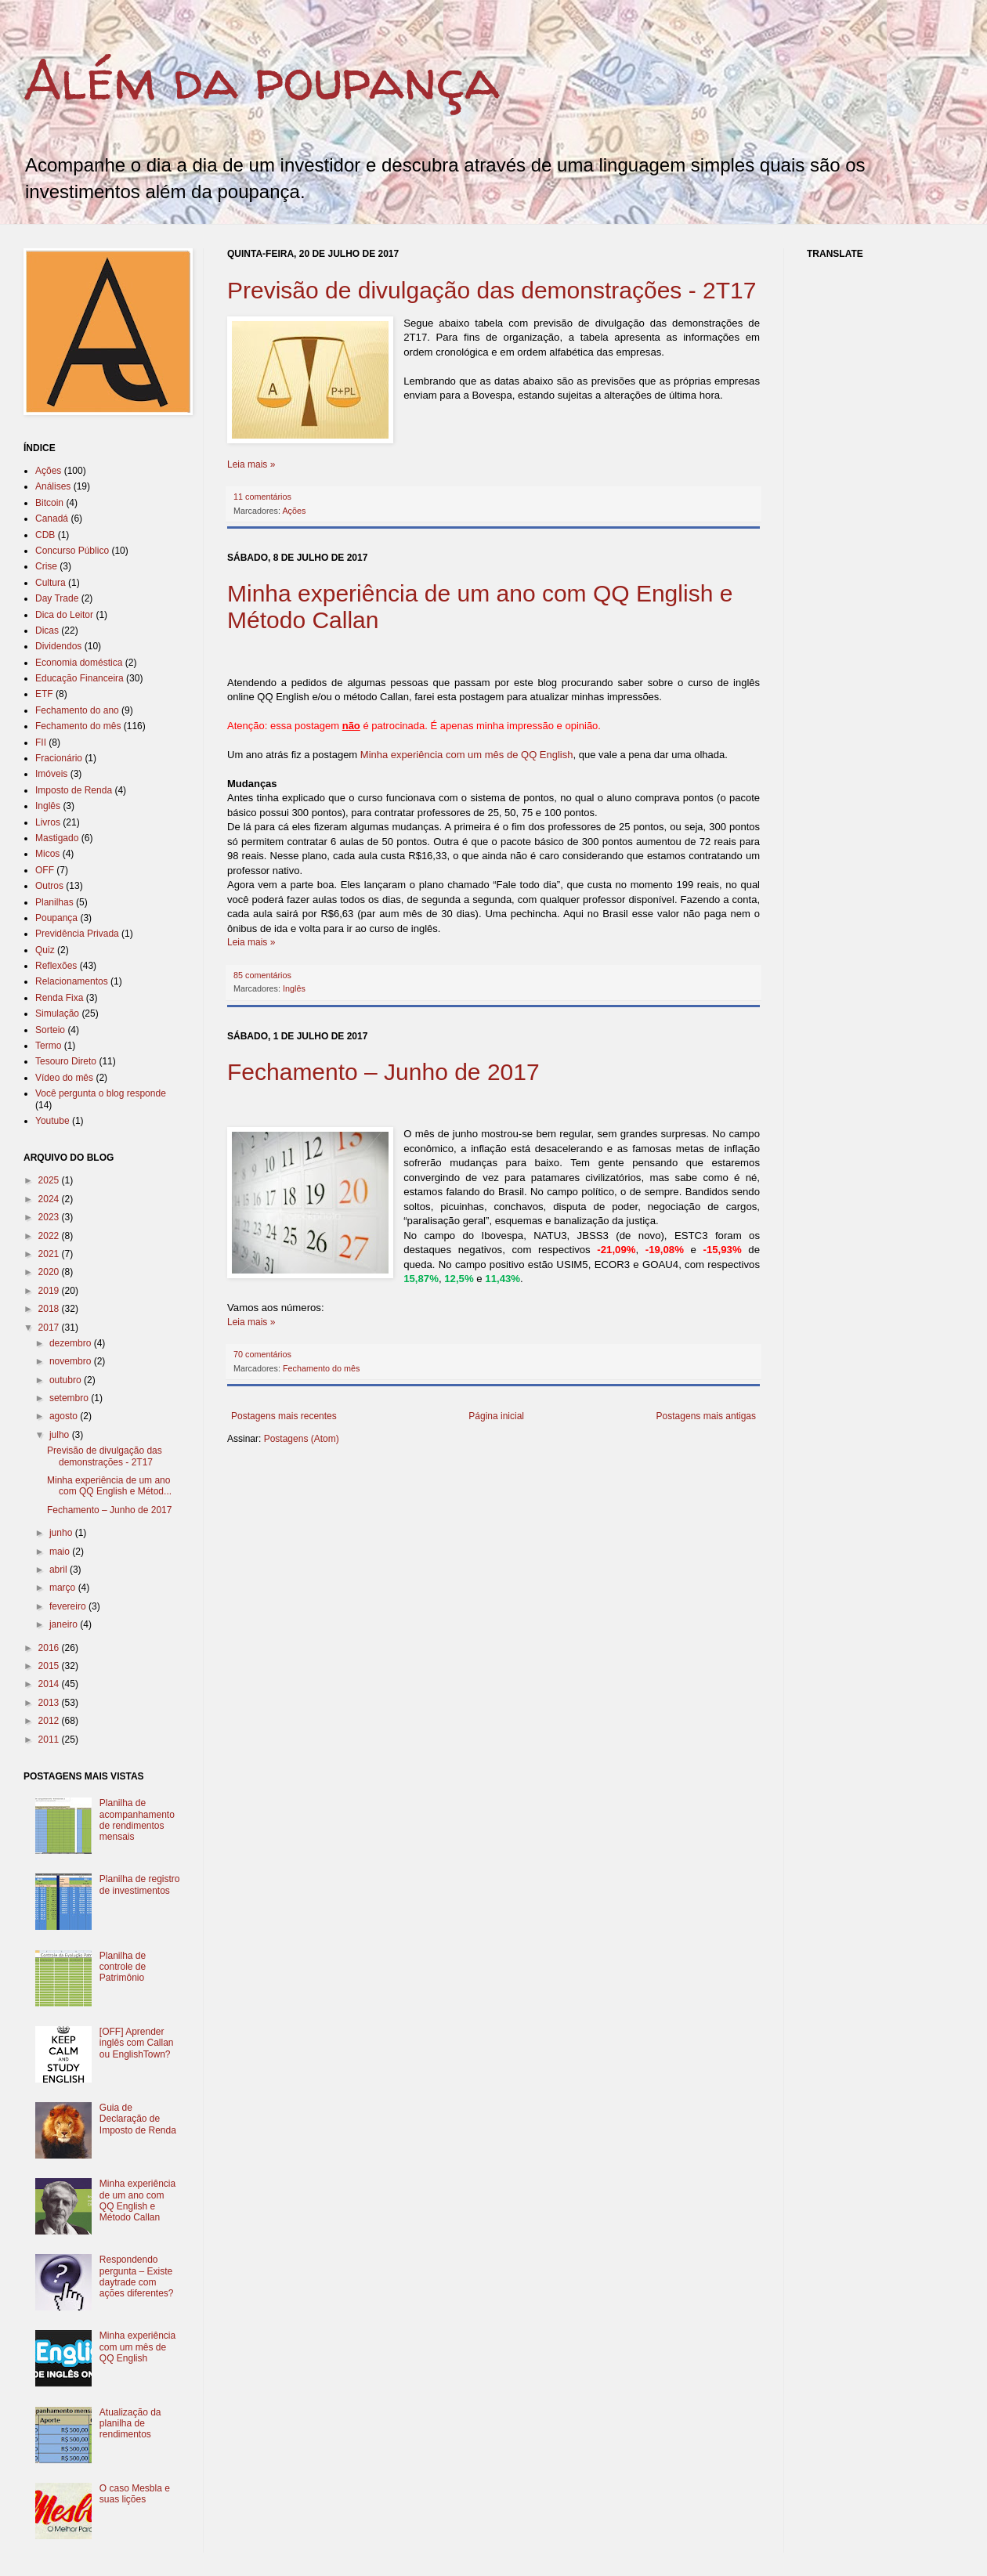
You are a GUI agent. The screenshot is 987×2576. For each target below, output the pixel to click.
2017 (50, 1327)
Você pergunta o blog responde (100, 1093)
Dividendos (58, 646)
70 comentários (262, 1354)
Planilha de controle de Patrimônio (122, 1967)
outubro (66, 1380)
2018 (50, 1308)
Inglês (294, 988)
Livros (47, 822)
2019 (50, 1290)
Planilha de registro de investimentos (139, 1884)
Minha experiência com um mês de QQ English (466, 755)
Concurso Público (72, 550)
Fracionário (58, 758)
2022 (50, 1235)
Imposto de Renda (73, 790)
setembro (70, 1398)
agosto (64, 1416)
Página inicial (496, 1416)
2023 (50, 1217)
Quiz (45, 950)
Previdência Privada (77, 933)
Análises (52, 486)
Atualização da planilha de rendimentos (130, 2424)
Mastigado (56, 838)
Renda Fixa (59, 997)
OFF (44, 870)
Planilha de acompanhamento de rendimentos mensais (137, 1819)
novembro (71, 1361)
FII (40, 742)
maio (60, 1551)
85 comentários (262, 975)
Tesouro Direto (65, 1061)
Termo (48, 1045)
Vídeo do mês (64, 1077)
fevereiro (69, 1606)
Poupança (56, 917)
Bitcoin (49, 502)
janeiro (64, 1624)
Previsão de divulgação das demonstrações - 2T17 (491, 290)
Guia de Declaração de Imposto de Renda (137, 2119)
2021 (50, 1253)
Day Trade (56, 598)
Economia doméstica (78, 662)
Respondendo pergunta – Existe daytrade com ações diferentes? (136, 2276)
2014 (50, 1683)
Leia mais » (251, 464)
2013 (50, 1702)
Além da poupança (262, 79)
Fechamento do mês (321, 1368)
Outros (49, 885)
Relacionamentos (71, 981)
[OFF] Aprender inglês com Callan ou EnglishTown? (136, 2043)
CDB (45, 534)
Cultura (50, 582)
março (63, 1587)
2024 (50, 1199)
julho (60, 1434)
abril (59, 1569)
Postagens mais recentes (284, 1416)
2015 (50, 1665)
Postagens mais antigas (706, 1416)
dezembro (71, 1343)
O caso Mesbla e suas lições (134, 2494)
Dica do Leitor (64, 614)
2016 (50, 1647)
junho (62, 1532)
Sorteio (50, 1029)
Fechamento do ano (77, 710)
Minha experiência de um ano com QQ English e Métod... (109, 1486)
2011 (50, 1739)
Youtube (52, 1120)
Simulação (57, 1013)
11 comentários (262, 496)
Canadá (51, 518)
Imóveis (51, 773)
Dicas (47, 630)
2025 (50, 1180)
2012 (50, 1720)
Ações (294, 510)
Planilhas (54, 902)
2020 (50, 1271)
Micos (47, 853)
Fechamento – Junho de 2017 (383, 1072)
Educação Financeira (79, 678)
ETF (44, 693)
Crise (46, 566)
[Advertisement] (512, 1474)
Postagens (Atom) (301, 1438)
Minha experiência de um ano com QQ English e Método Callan (137, 2200)
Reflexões (56, 965)
